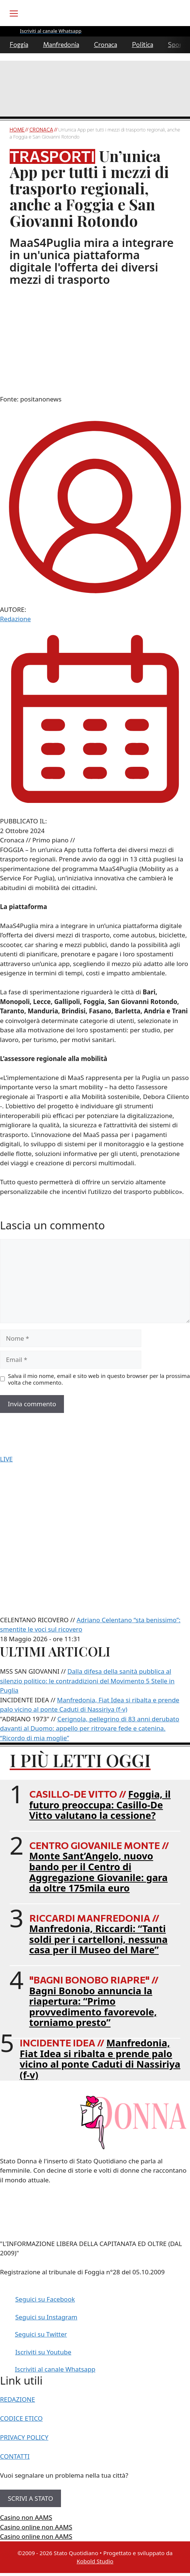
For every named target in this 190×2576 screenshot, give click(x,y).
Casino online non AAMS (36, 2527)
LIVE (6, 1459)
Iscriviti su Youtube (43, 2352)
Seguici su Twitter (41, 2334)
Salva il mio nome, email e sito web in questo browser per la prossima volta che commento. (99, 1379)
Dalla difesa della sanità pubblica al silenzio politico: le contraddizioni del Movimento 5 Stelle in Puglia (87, 1680)
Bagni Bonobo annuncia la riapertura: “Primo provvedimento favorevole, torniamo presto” (93, 2006)
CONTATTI (15, 2456)
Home (17, 130)
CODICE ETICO (21, 2418)
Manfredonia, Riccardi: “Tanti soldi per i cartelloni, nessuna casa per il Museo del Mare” (98, 1939)
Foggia (19, 44)
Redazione (15, 618)
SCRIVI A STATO (30, 2498)
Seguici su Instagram (46, 2317)
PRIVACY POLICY (24, 2437)
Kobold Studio (95, 2561)
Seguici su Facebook (45, 2299)
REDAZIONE (17, 2399)
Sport (176, 44)
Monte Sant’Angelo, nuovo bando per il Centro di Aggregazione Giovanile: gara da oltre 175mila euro (98, 1871)
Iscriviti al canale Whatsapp (55, 2369)
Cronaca (105, 44)
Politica (142, 44)
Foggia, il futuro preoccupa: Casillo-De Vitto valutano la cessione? (100, 1804)
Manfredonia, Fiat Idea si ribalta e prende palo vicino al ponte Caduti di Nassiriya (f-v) (100, 2058)
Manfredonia (61, 44)
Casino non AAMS (26, 2517)
